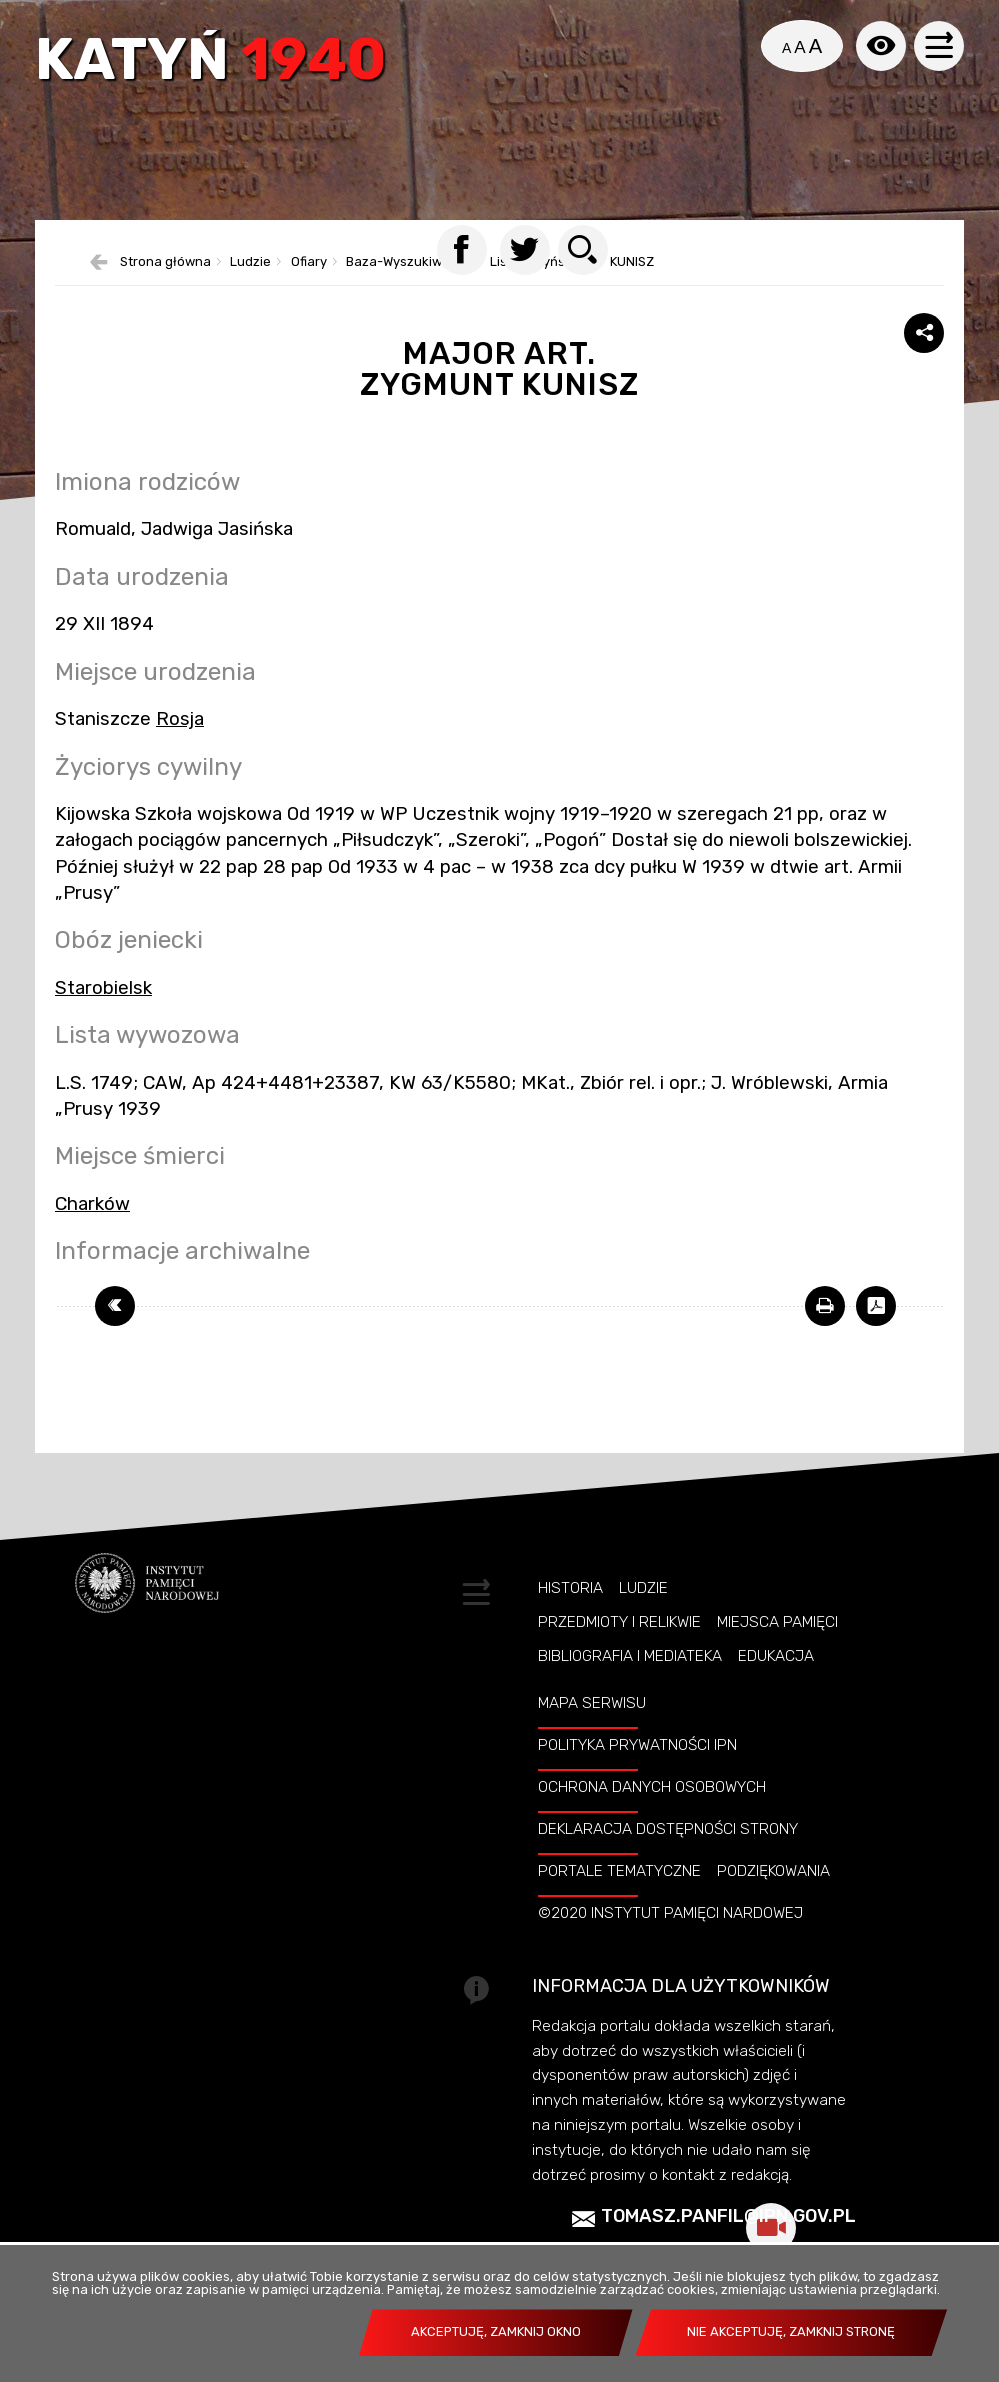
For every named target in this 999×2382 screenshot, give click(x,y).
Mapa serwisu (592, 1703)
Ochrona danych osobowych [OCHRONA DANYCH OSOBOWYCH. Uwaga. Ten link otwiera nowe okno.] (652, 1787)
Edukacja (776, 1656)
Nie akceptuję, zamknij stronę (791, 2331)
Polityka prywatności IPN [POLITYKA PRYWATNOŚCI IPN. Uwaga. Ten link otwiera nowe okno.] (637, 1745)
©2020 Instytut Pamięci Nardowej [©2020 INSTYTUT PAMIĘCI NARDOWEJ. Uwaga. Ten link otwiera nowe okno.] (670, 1913)
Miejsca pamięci (777, 1622)
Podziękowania (773, 1871)
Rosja (180, 719)
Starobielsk (103, 988)
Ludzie (643, 1588)
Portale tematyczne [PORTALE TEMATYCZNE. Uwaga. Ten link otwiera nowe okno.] (619, 1871)
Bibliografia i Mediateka (630, 1656)
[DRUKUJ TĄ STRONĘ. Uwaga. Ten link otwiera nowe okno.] (825, 1306)
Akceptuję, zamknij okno (496, 2331)
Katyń (210, 62)
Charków (92, 1204)
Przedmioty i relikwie (619, 1622)
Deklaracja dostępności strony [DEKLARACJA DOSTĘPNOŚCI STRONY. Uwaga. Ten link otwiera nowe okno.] (668, 1829)
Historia (570, 1588)
